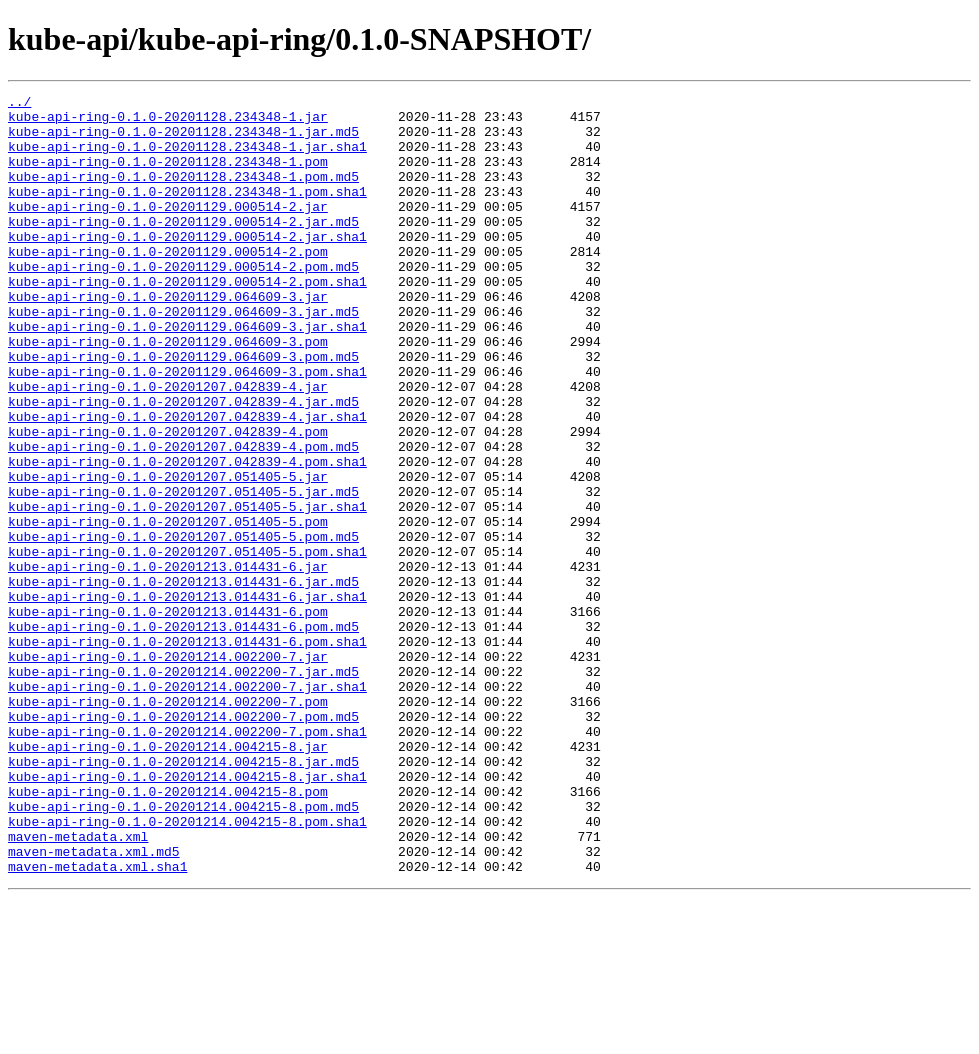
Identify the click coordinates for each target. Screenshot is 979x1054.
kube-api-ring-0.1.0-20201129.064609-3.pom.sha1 (187, 428)
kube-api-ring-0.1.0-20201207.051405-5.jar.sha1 (187, 590)
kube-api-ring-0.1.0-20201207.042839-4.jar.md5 (183, 464)
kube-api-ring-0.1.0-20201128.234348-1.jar (168, 122)
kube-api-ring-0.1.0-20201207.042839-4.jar (168, 446)
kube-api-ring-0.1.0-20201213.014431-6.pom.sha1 (187, 752)
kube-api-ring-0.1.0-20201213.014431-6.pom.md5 (183, 734)
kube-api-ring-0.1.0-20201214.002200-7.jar (168, 770)
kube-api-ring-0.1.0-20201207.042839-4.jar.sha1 (187, 482)
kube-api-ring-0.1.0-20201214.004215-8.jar (168, 878)
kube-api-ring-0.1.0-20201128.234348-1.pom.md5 (183, 194)
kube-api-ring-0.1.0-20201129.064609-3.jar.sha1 (187, 374)
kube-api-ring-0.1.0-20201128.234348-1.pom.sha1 (187, 212)
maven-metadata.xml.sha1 (97, 1022)
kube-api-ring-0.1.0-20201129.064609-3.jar (168, 338)
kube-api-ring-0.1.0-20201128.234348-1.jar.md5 (183, 140)
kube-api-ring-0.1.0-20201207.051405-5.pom (168, 608)
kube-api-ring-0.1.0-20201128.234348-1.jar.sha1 (187, 158)
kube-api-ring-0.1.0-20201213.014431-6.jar (168, 662)
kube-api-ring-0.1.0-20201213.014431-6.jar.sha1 (187, 698)
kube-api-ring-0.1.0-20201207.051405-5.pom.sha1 (187, 644)
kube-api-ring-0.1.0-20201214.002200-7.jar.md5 (183, 788)
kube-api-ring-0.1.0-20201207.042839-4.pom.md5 (183, 518)
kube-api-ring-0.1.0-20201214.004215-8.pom (168, 932)
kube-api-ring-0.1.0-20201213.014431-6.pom (168, 716)
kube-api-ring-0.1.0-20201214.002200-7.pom (168, 824)
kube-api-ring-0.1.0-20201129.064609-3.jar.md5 (183, 356)
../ (19, 104)
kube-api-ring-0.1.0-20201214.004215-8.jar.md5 (183, 896)
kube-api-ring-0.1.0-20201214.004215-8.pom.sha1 (187, 968)
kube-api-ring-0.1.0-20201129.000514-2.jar (168, 230)
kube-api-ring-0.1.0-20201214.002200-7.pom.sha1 (187, 860)
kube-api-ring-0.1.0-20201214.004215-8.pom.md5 (183, 950)
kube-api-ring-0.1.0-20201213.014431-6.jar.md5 (183, 680)
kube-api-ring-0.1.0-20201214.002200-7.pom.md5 (183, 842)
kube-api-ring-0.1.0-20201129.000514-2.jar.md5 (183, 248)
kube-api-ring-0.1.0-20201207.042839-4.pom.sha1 (187, 536)
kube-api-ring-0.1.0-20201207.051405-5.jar (168, 554)
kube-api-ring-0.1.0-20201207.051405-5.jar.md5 (183, 572)
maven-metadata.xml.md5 (94, 1004)
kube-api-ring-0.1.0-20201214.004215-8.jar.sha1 (187, 914)
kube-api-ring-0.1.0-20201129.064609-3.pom (168, 392)
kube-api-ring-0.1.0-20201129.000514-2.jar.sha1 (187, 266)
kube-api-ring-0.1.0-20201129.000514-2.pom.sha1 (187, 320)
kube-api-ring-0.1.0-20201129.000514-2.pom (168, 284)
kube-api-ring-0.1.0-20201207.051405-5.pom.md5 (183, 626)
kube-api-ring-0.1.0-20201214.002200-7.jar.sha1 (187, 806)
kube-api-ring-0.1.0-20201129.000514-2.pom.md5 (183, 302)
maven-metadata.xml (78, 986)
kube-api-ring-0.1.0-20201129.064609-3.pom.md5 (183, 410)
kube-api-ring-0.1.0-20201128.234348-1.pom (168, 176)
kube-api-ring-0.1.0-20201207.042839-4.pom (168, 500)
